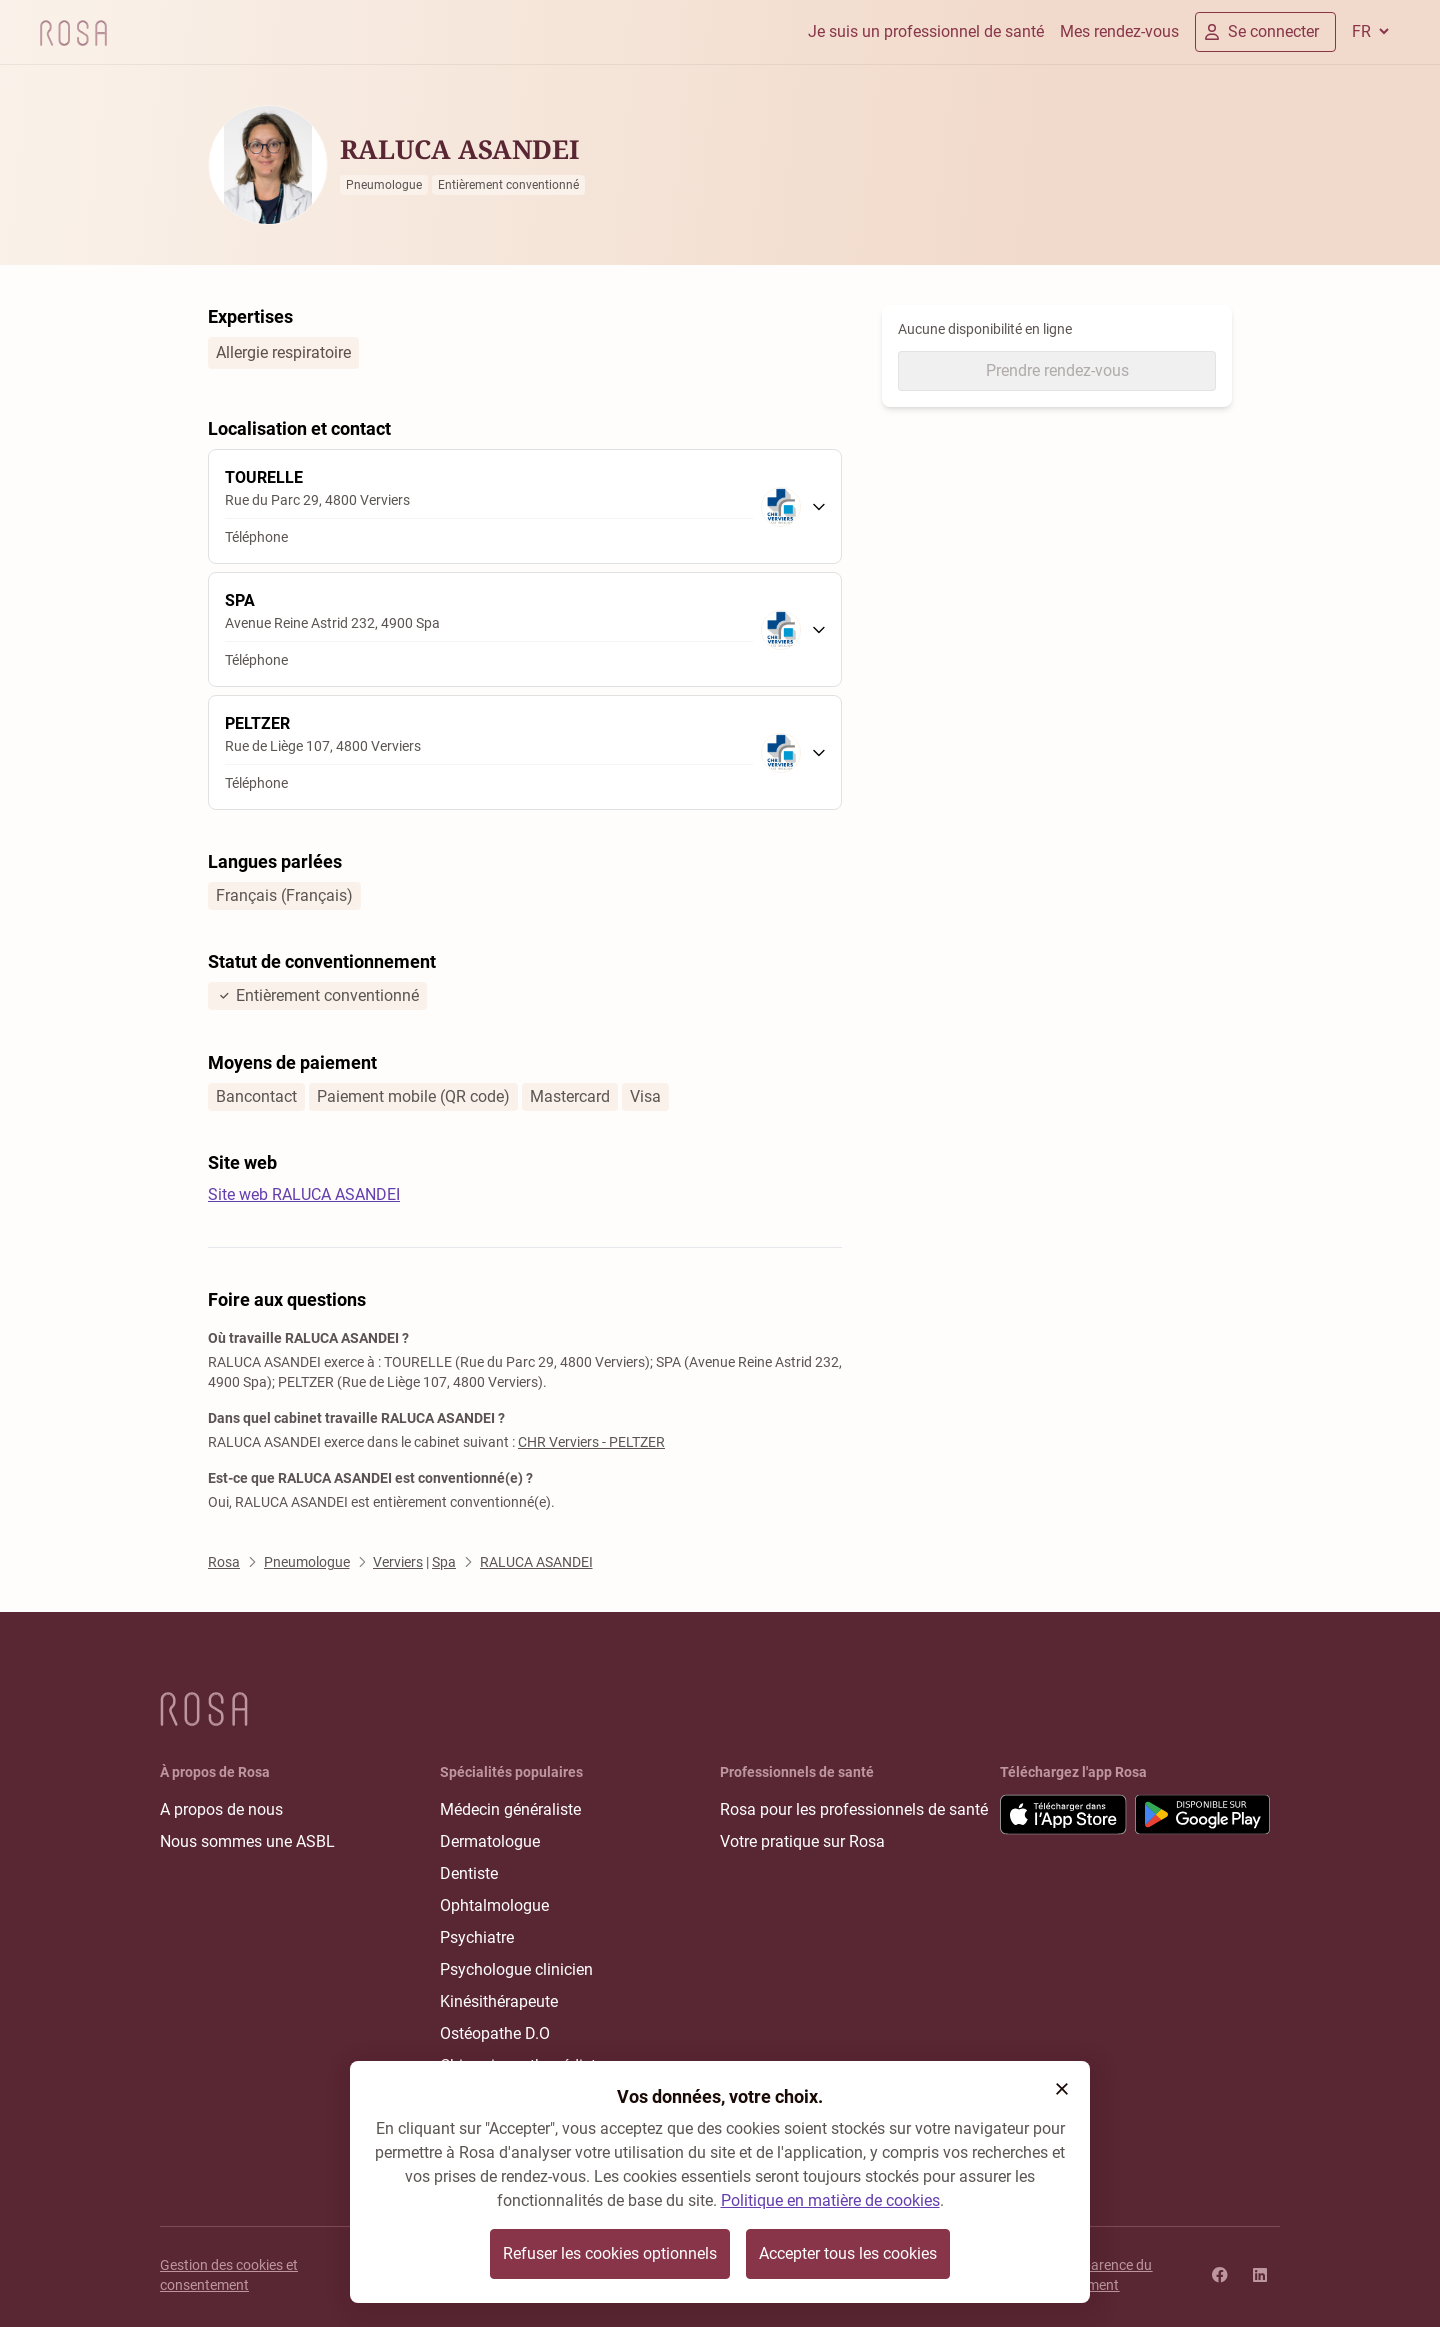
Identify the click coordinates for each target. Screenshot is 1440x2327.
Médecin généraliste (510, 1809)
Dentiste (469, 1873)
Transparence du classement (1100, 2275)
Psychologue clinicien (516, 1969)
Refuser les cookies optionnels (610, 2253)
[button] (1062, 2089)
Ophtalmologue (494, 1905)
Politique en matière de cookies (830, 2200)
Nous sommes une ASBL (247, 1841)
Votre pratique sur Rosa (802, 1841)
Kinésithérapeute (499, 2001)
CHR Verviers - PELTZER (591, 1442)
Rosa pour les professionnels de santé (854, 1809)
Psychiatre (477, 1937)
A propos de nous (221, 1809)
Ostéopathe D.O (495, 2033)
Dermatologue (490, 1841)
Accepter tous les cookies (848, 2253)
